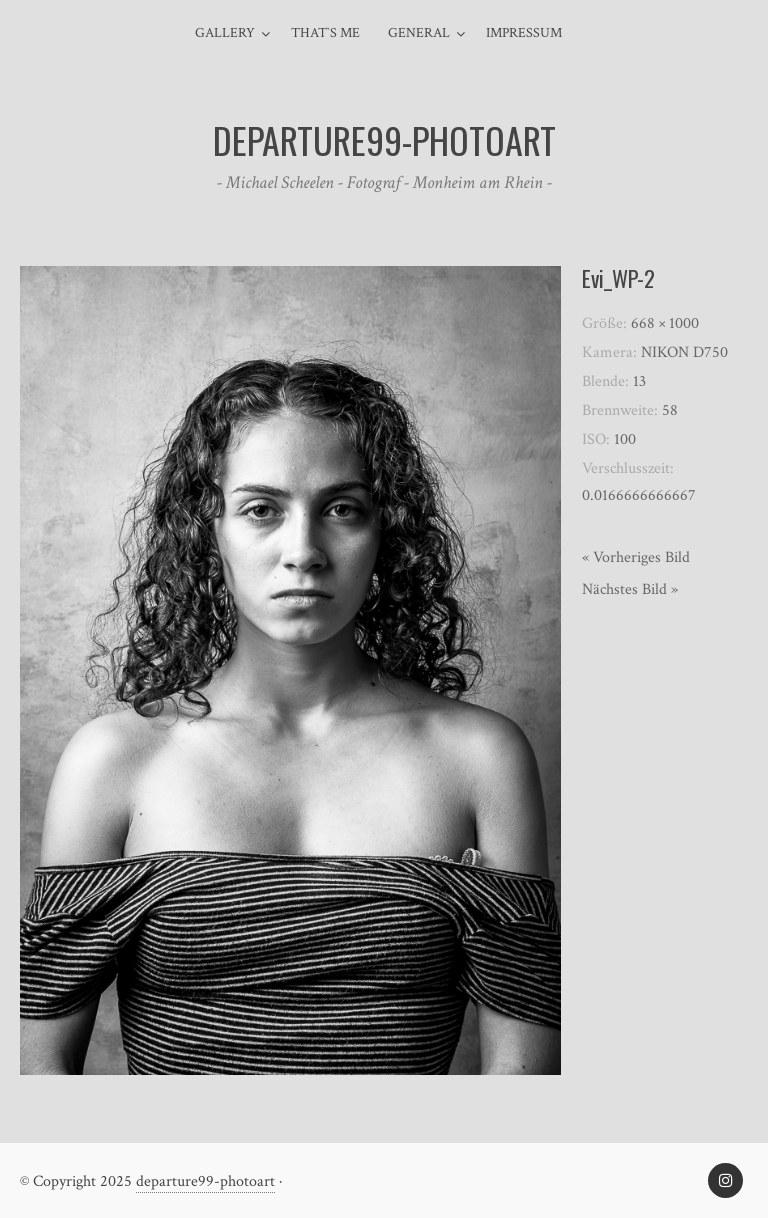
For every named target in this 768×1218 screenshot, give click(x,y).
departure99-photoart (205, 1181)
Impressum (524, 33)
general (419, 33)
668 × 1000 (665, 323)
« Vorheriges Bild (636, 557)
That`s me (325, 33)
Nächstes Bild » (630, 589)
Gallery (225, 33)
